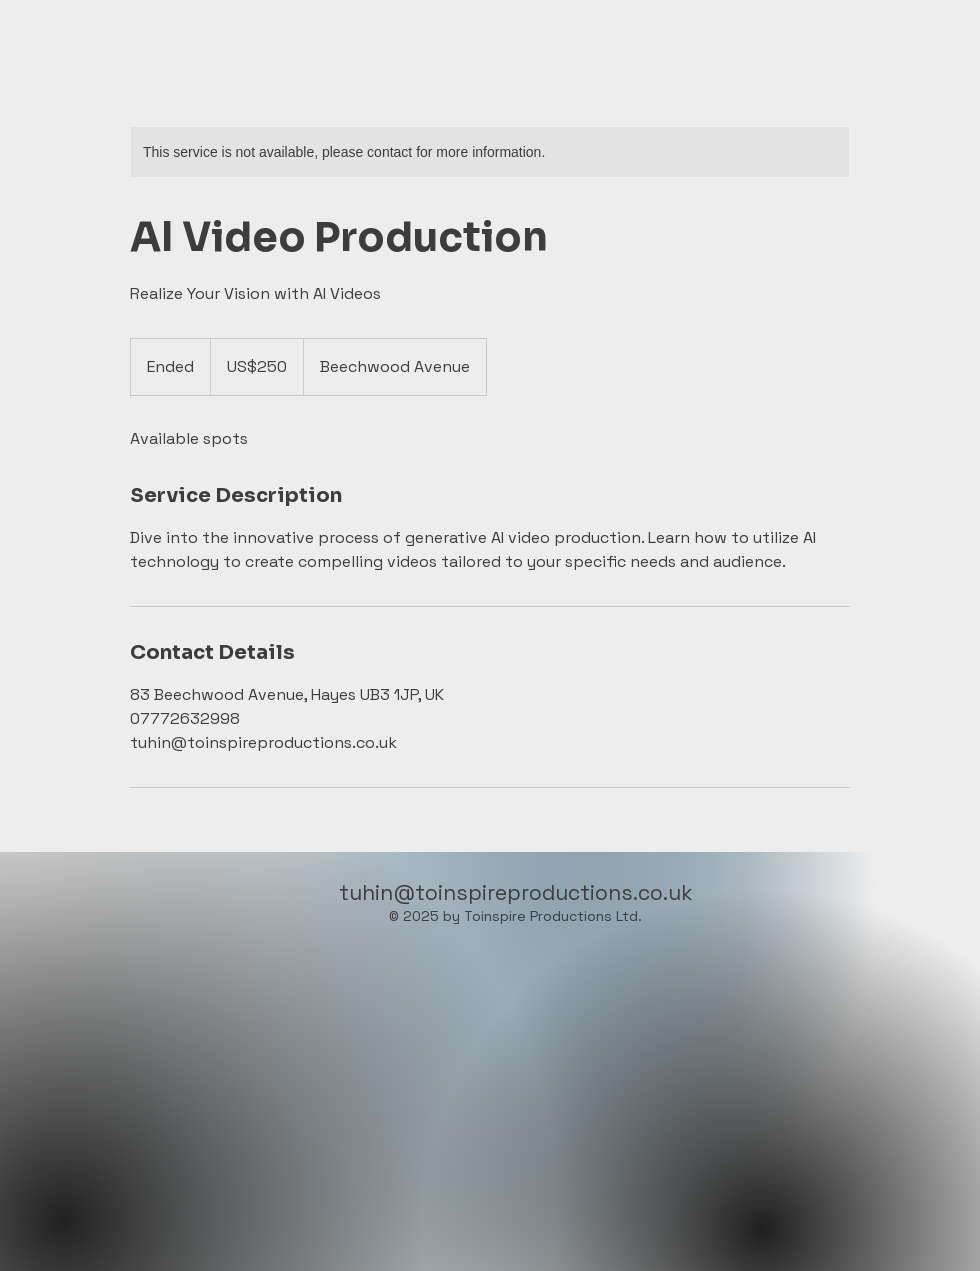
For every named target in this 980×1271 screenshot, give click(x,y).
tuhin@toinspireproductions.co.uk (516, 892)
